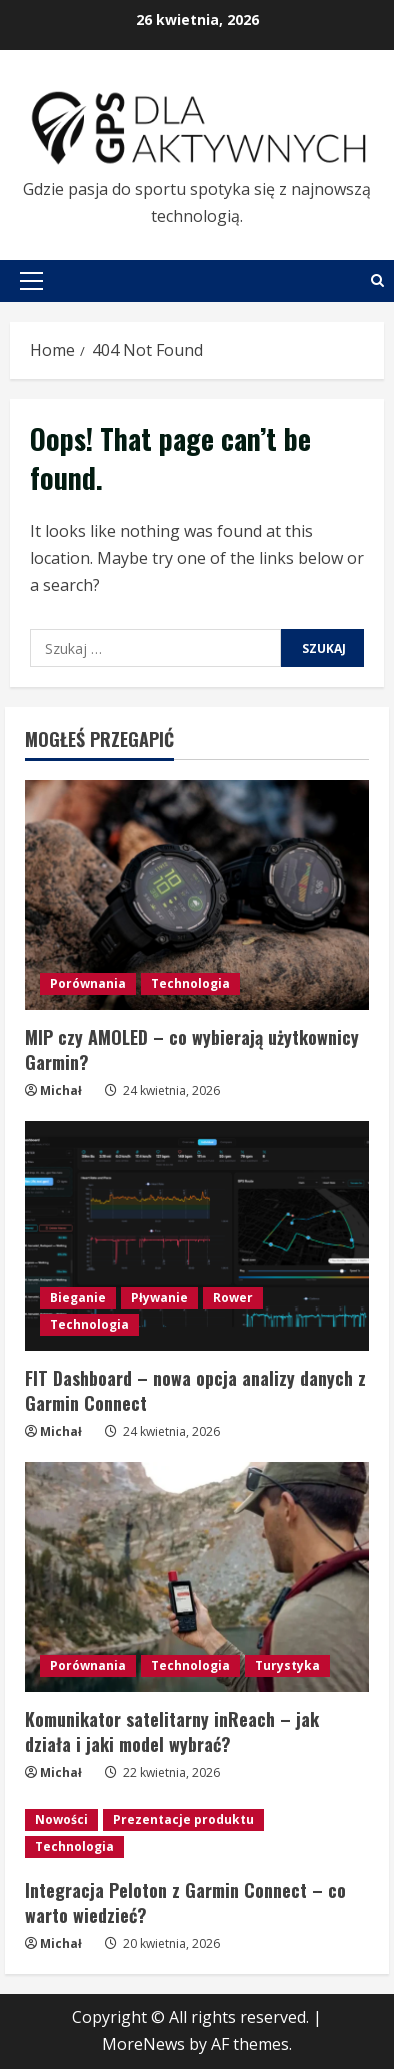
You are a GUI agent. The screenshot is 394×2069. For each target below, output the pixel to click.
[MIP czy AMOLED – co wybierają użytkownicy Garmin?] (197, 894)
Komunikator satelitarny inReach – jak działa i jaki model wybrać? (172, 1731)
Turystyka (287, 1665)
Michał (61, 1090)
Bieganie (78, 1297)
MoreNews (143, 2044)
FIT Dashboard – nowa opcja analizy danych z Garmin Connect (195, 1390)
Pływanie (159, 1297)
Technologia (190, 983)
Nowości (61, 1819)
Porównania (88, 983)
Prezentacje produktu (183, 1819)
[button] (31, 281)
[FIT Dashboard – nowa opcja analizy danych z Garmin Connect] (197, 1235)
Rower (233, 1297)
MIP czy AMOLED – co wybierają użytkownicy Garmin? (192, 1049)
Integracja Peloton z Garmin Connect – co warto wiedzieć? (185, 1902)
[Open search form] (377, 280)
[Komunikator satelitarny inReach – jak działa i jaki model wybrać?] (197, 1576)
